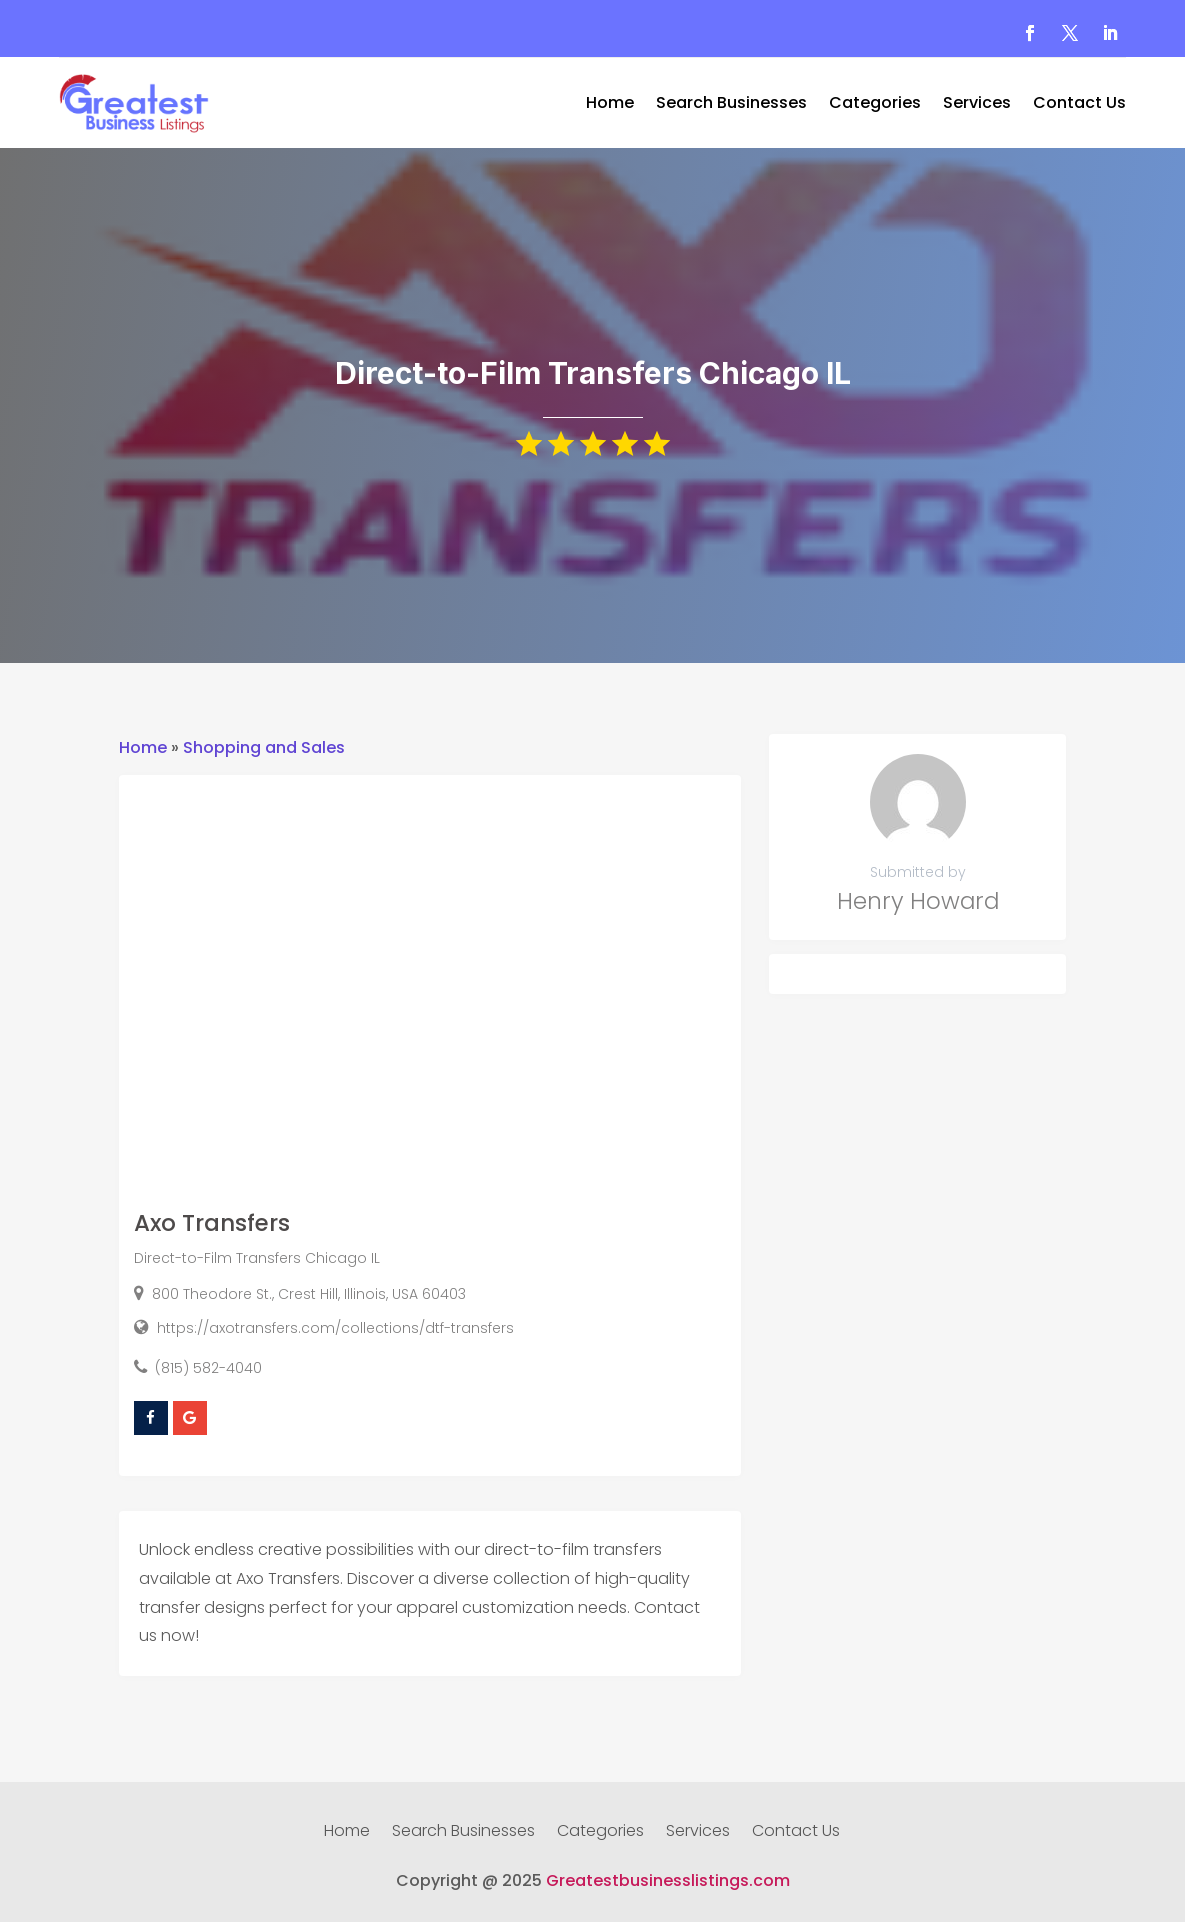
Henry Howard (918, 901)
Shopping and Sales (264, 747)
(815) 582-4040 (208, 1368)
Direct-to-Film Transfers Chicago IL (257, 1258)
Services (977, 105)
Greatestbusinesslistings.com (668, 1880)
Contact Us (1079, 105)
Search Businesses (731, 105)
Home (610, 105)
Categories (875, 105)
